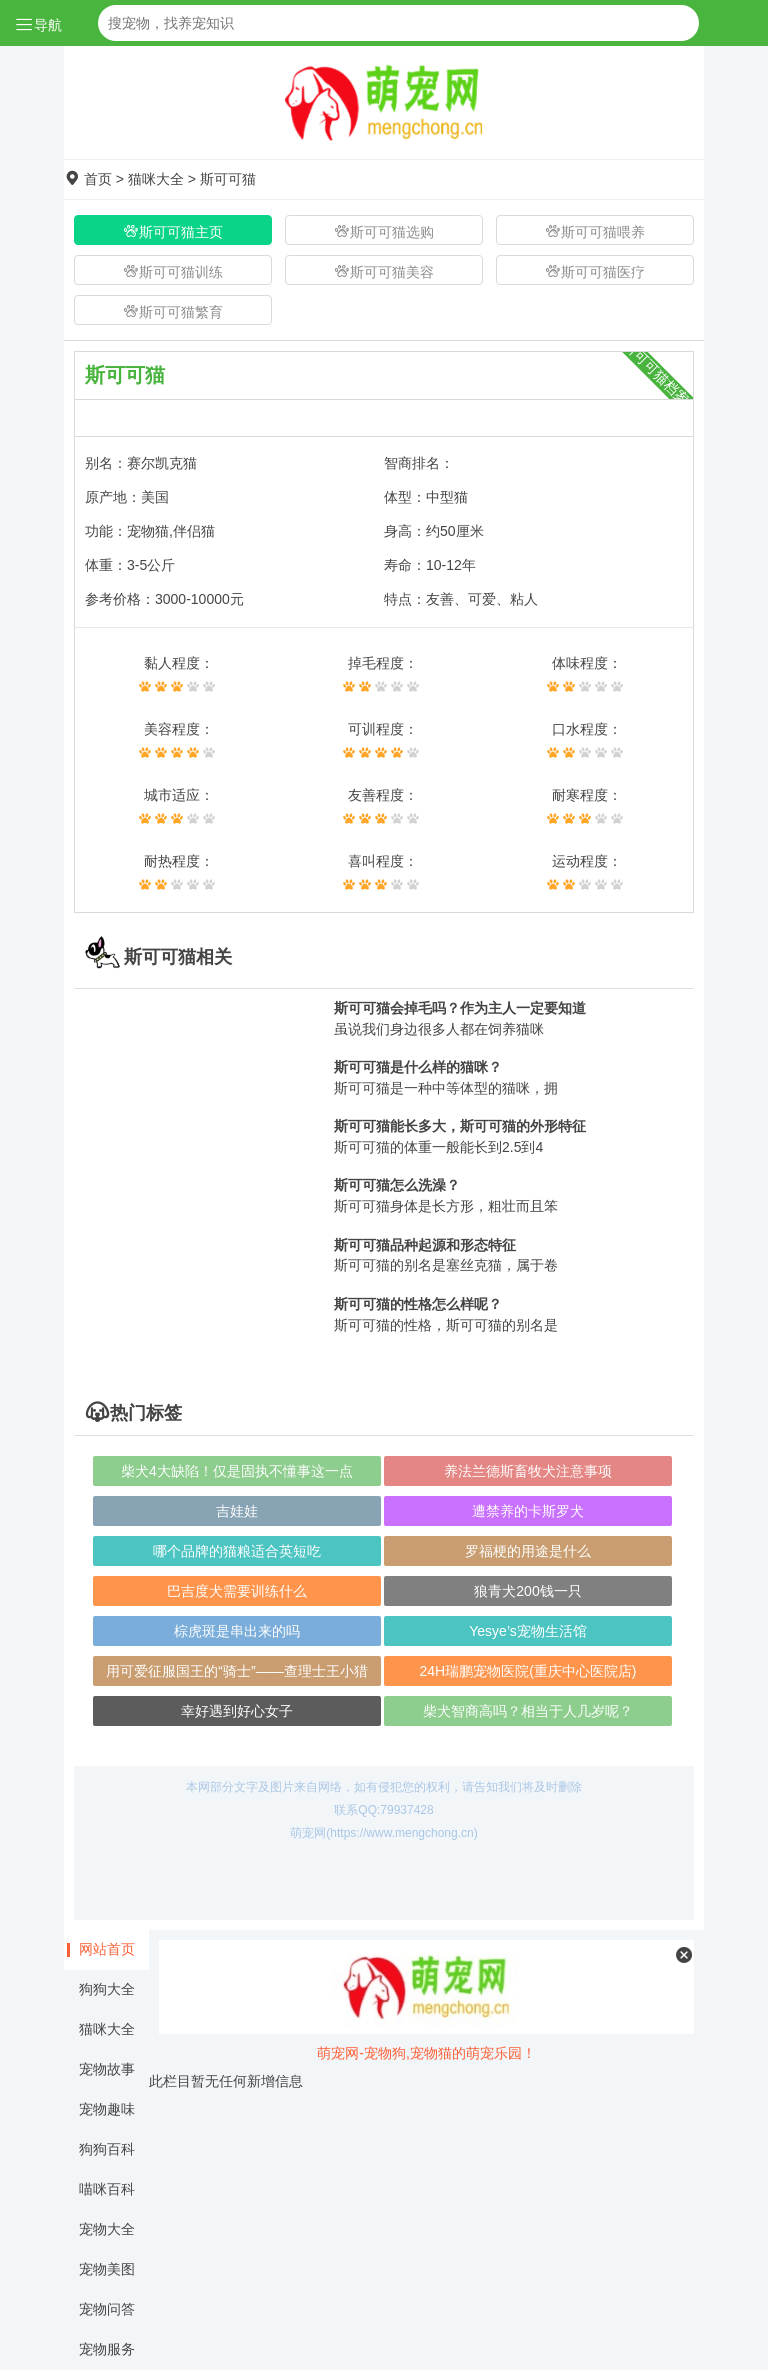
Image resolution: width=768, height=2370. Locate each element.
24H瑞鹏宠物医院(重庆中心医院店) (527, 1671)
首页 (98, 179)
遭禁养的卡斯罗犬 (528, 1511)
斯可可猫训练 (173, 271)
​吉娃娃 (237, 1511)
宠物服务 (107, 2349)
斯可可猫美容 (384, 271)
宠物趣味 (107, 2109)
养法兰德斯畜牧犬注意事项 (528, 1471)
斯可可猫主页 (173, 231)
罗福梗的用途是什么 (528, 1551)
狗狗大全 (107, 1989)
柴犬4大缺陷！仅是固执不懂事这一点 (237, 1471)
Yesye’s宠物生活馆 (527, 1631)
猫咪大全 (156, 179)
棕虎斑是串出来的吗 (237, 1631)
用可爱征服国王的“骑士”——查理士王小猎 (236, 1671)
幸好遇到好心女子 (237, 1711)
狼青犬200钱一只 (527, 1591)
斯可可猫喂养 (595, 231)
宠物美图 (107, 2269)
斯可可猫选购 (384, 231)
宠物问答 (107, 2309)
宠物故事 (107, 2069)
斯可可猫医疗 (595, 271)
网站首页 (107, 1949)
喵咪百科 (107, 2189)
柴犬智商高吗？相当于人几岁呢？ (528, 1711)
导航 (38, 24)
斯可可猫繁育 (173, 311)
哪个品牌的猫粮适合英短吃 (237, 1551)
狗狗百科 (107, 2149)
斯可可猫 (228, 179)
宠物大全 (107, 2229)
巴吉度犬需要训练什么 (237, 1591)
